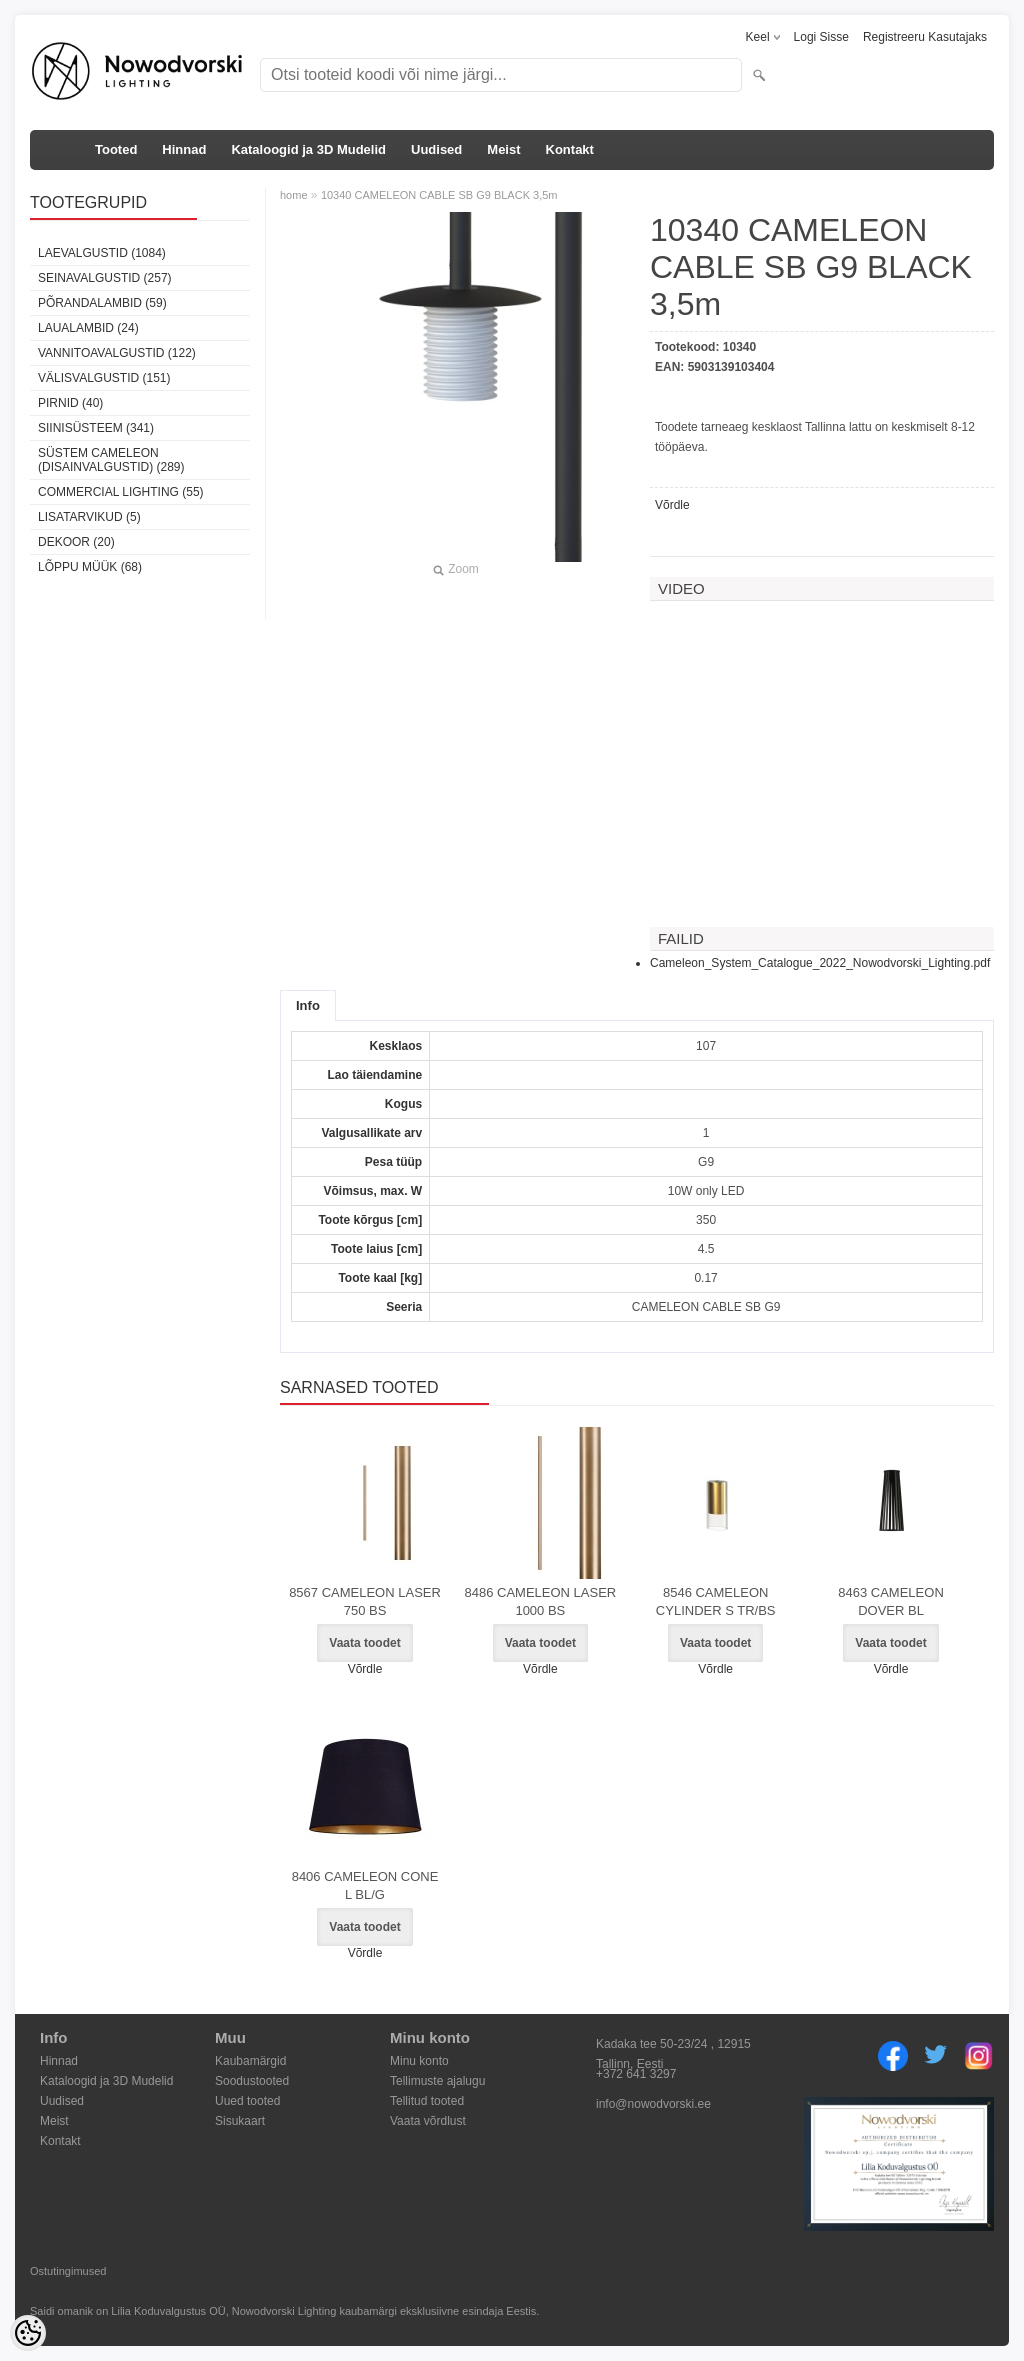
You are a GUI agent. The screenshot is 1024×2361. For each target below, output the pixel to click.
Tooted (116, 149)
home (294, 195)
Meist (503, 149)
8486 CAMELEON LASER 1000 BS (540, 1601)
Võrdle (672, 505)
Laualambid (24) (88, 328)
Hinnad (184, 149)
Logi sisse (821, 37)
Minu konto (419, 2061)
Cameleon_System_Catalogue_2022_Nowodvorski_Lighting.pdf (820, 963)
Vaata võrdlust (428, 2121)
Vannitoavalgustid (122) (117, 353)
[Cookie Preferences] (28, 2333)
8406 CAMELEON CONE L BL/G (365, 1885)
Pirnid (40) (70, 403)
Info (308, 1005)
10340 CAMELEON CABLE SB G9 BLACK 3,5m (439, 195)
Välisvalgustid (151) (104, 378)
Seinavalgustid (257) (105, 278)
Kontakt (570, 149)
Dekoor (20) (76, 542)
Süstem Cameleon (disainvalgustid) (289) (111, 460)
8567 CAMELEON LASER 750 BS (365, 1601)
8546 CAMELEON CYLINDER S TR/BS (716, 1601)
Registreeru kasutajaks (925, 37)
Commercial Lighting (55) (121, 492)
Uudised (436, 149)
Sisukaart (240, 2121)
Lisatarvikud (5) (89, 517)
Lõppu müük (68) (90, 567)
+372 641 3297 (636, 2074)
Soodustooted (252, 2081)
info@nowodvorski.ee (653, 2104)
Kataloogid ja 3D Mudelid (308, 149)
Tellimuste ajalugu (437, 2081)
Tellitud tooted (427, 2101)
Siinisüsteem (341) (96, 428)
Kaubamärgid (250, 2061)
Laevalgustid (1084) (102, 253)
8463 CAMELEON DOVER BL (891, 1601)
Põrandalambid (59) (102, 303)
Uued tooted (247, 2101)
